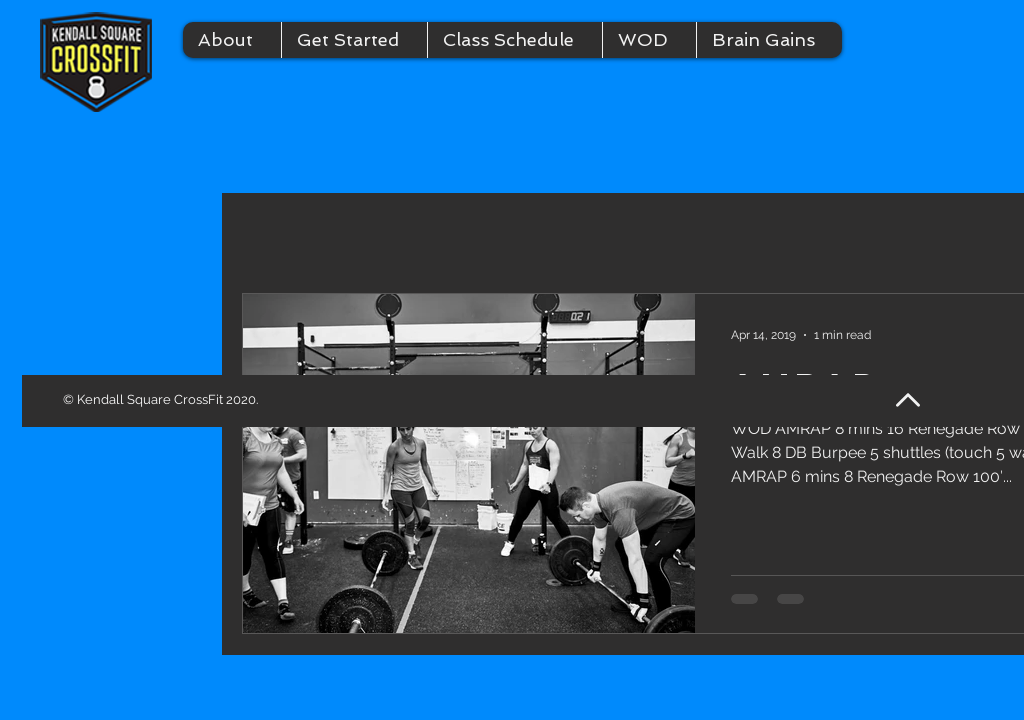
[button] (232, 40)
